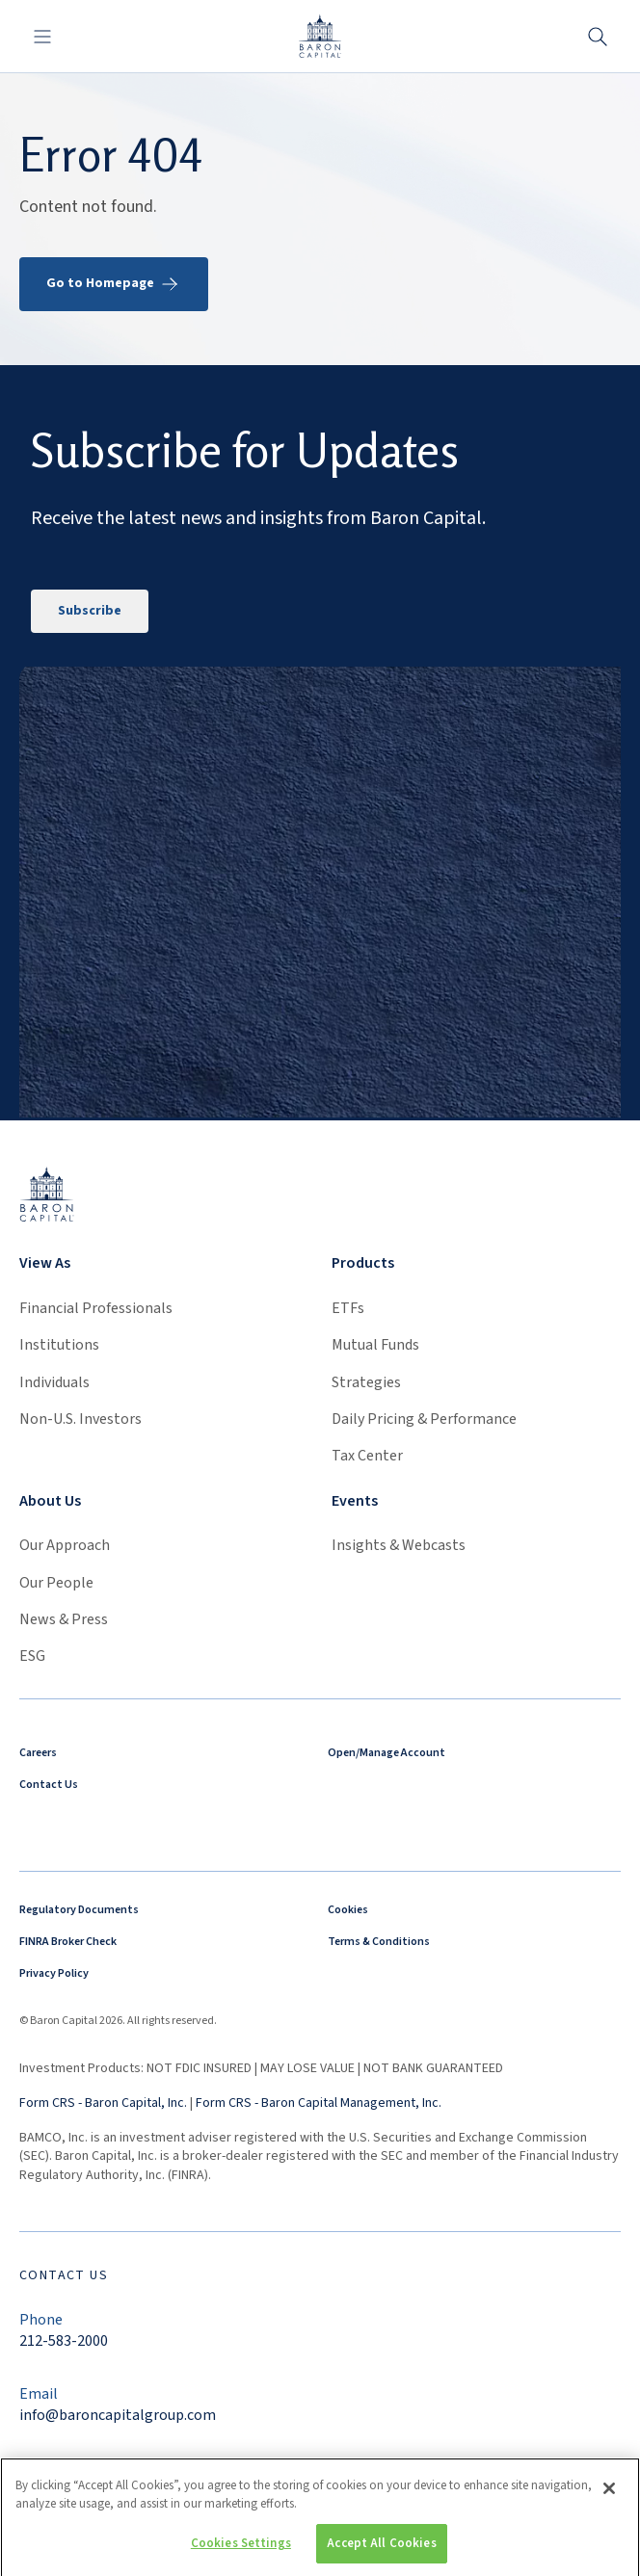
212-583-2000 (63, 2341)
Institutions (59, 1344)
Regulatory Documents (79, 1910)
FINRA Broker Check (68, 1941)
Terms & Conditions (379, 1941)
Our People (56, 1582)
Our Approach (64, 1545)
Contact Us (48, 1784)
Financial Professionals (96, 1308)
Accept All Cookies (381, 2551)
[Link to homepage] (46, 1194)
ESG (32, 1656)
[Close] (609, 2496)
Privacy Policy (54, 1973)
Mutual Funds (375, 1344)
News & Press (63, 1619)
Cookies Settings (241, 2551)
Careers (38, 1753)
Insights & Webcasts (399, 1545)
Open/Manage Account (386, 1753)
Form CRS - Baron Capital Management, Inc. (318, 2103)
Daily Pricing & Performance (424, 1419)
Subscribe (89, 610)
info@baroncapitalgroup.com (117, 2415)
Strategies (366, 1382)
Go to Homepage (113, 284)
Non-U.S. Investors (80, 1419)
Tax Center (367, 1455)
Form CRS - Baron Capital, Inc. (103, 2103)
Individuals (54, 1382)
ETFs (348, 1308)
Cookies (348, 1910)
